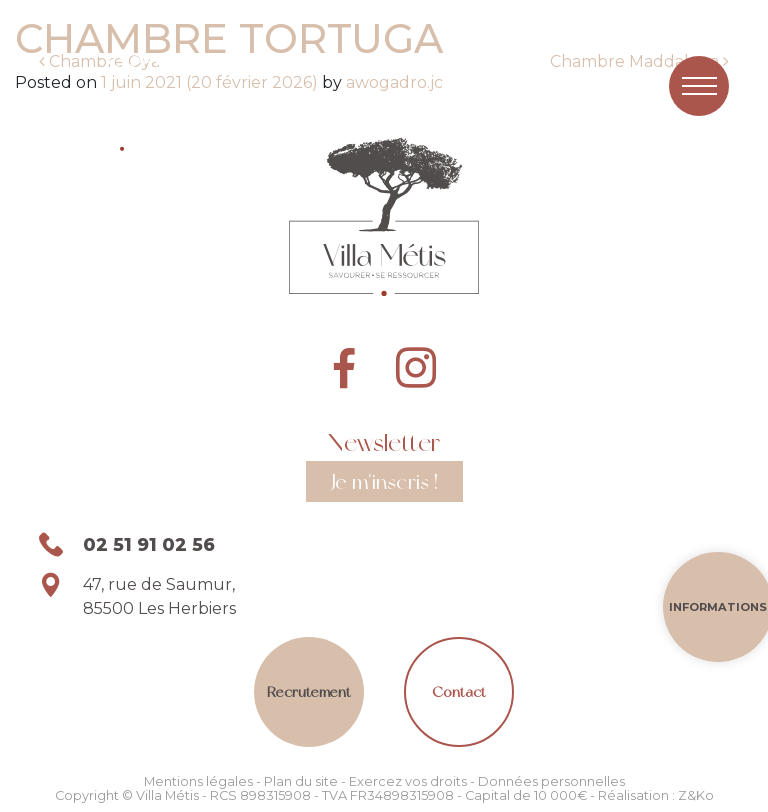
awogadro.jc (392, 82)
